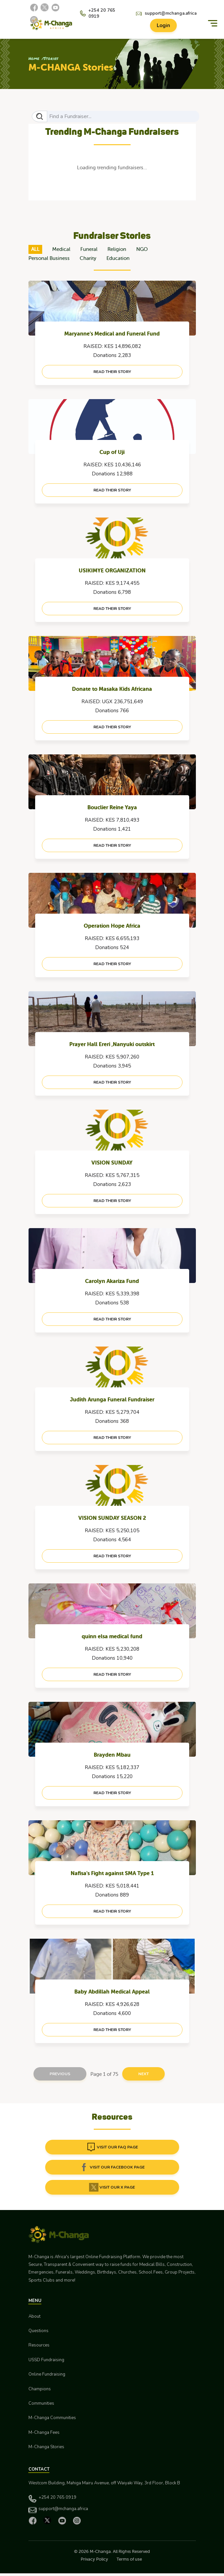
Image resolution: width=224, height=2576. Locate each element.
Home (33, 58)
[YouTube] (55, 7)
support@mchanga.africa (171, 13)
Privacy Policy (94, 2559)
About (34, 2316)
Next (143, 2074)
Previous (60, 2074)
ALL (35, 249)
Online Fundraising (46, 2374)
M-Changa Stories (46, 2447)
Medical (61, 249)
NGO (142, 249)
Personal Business (49, 258)
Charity (88, 258)
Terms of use (129, 2559)
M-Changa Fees (44, 2432)
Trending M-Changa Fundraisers (112, 131)
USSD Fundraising (46, 2360)
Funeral (88, 249)
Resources (39, 2345)
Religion (116, 249)
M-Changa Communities (52, 2418)
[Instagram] (34, 20)
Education (118, 258)
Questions (38, 2331)
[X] (45, 7)
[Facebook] (34, 7)
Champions (39, 2389)
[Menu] (212, 23)
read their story (112, 371)
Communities (41, 2403)
